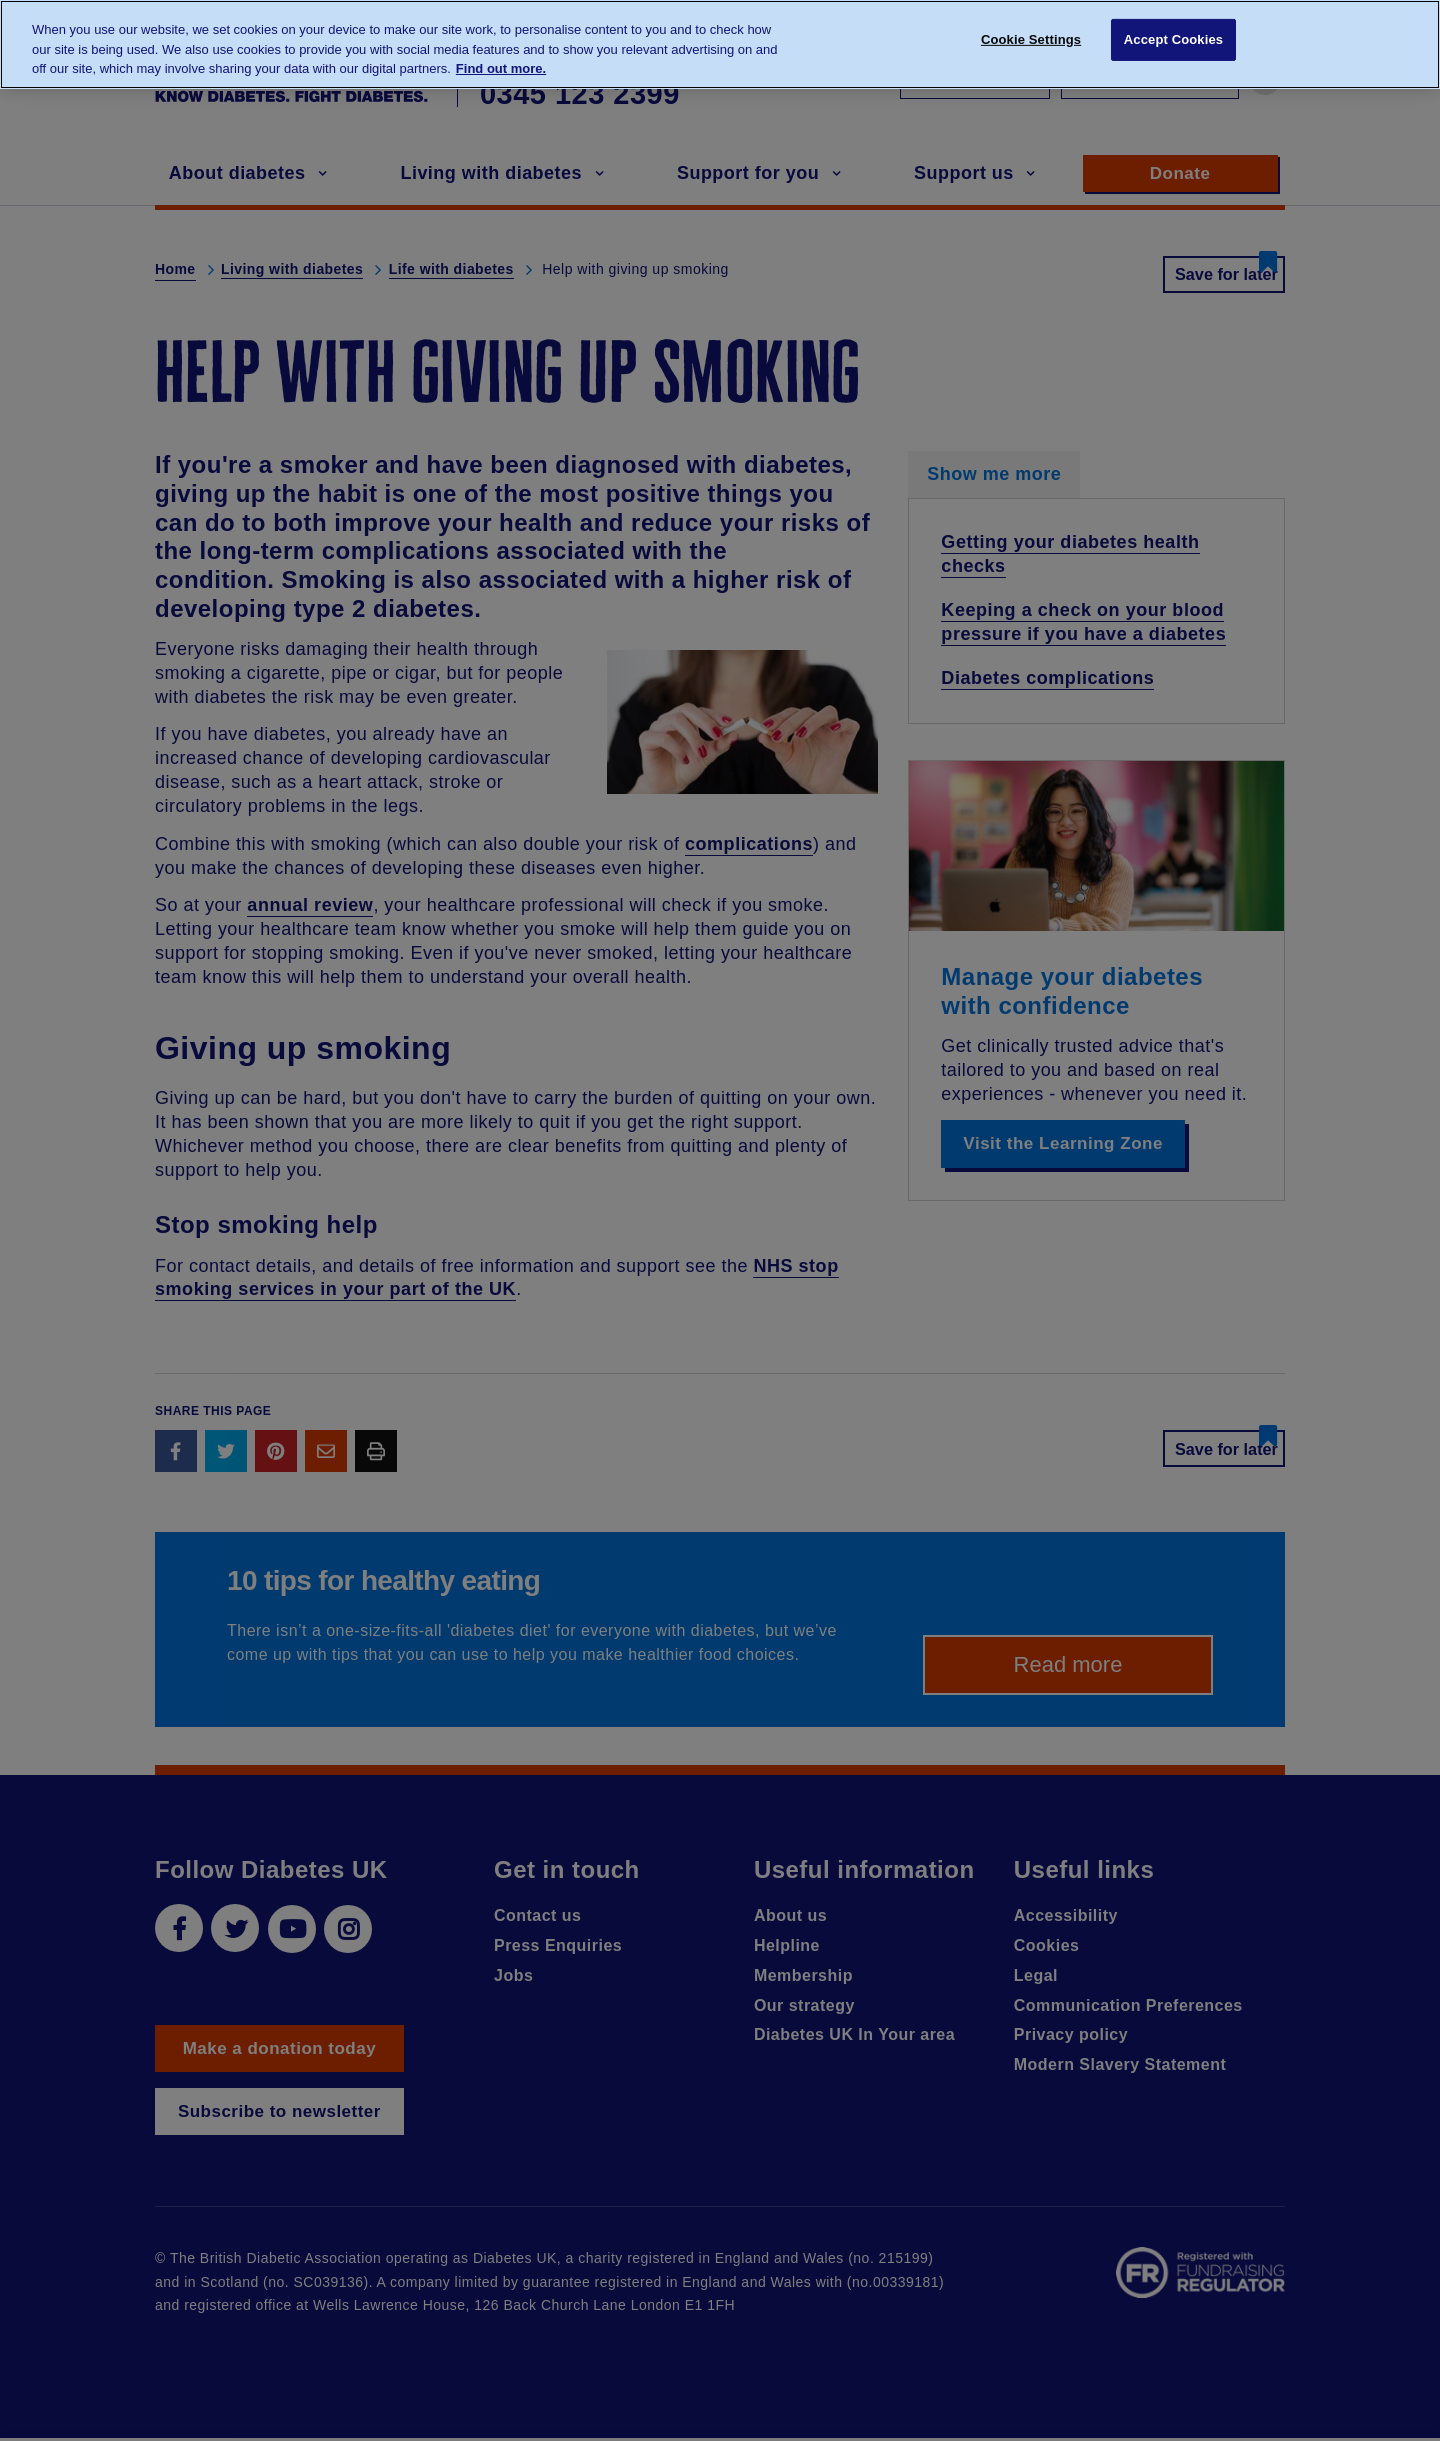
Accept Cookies (1173, 42)
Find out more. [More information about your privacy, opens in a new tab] (501, 68)
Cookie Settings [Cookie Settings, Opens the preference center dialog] (1031, 42)
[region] (720, 44)
